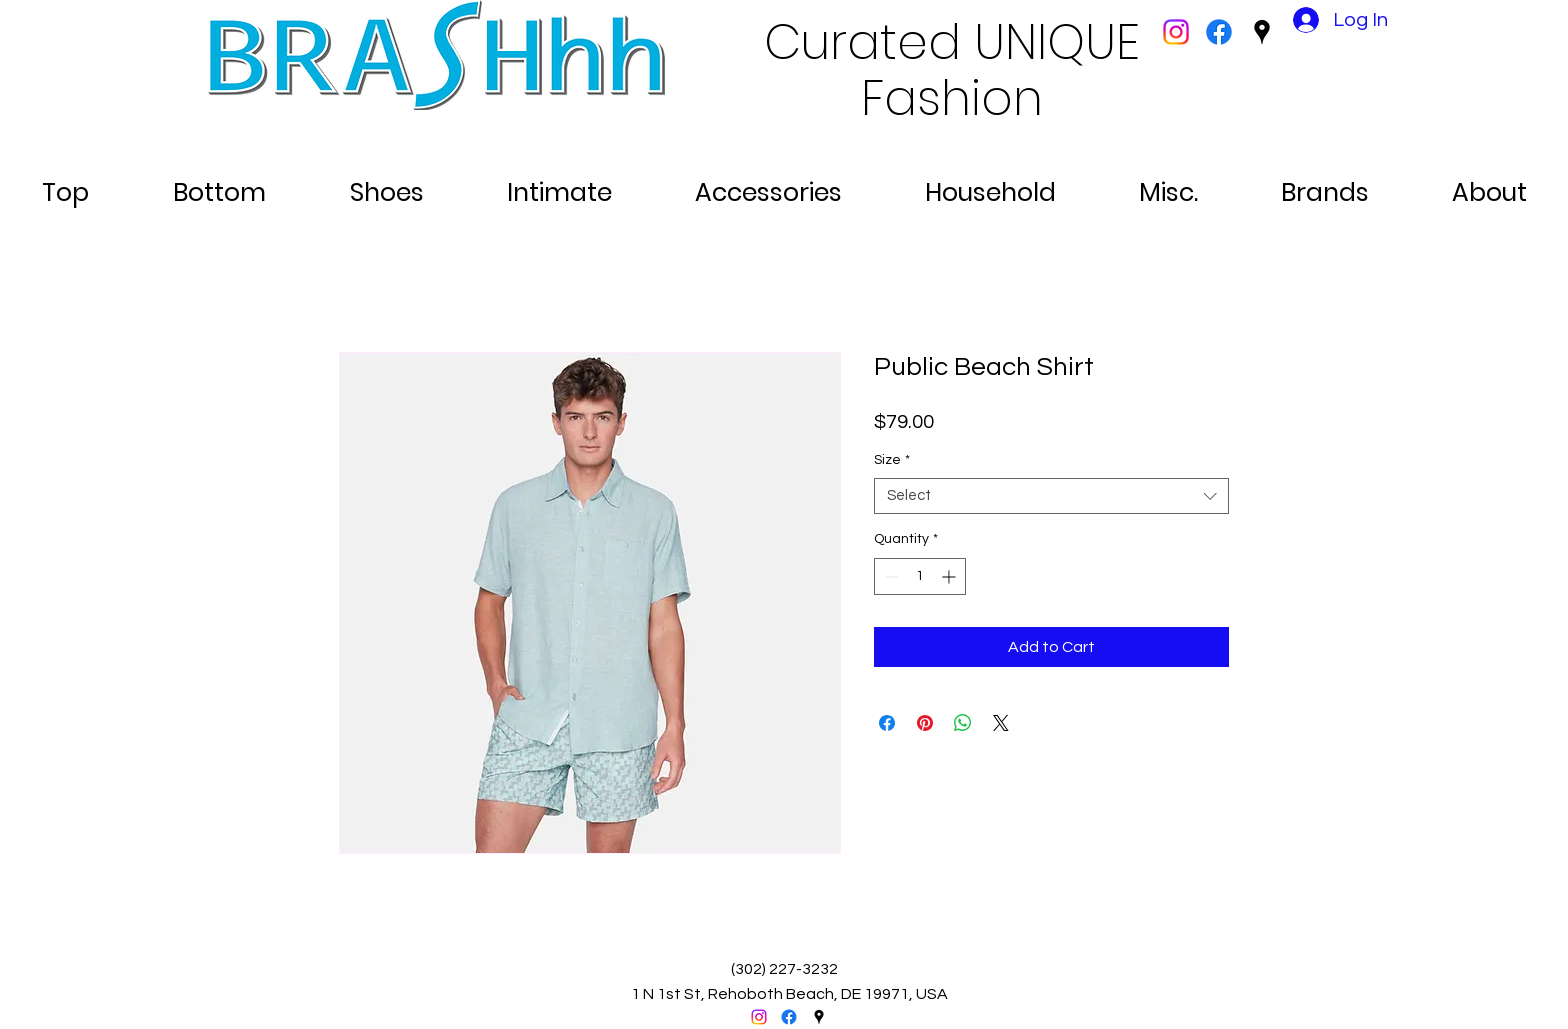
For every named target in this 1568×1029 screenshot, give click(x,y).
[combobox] (1051, 496)
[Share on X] (1001, 723)
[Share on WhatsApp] (963, 723)
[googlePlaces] (1262, 32)
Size (892, 460)
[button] (65, 184)
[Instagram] (1176, 32)
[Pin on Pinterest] (925, 723)
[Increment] (950, 576)
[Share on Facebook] (887, 723)
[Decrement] (889, 576)
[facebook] (1219, 32)
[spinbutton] (920, 576)
